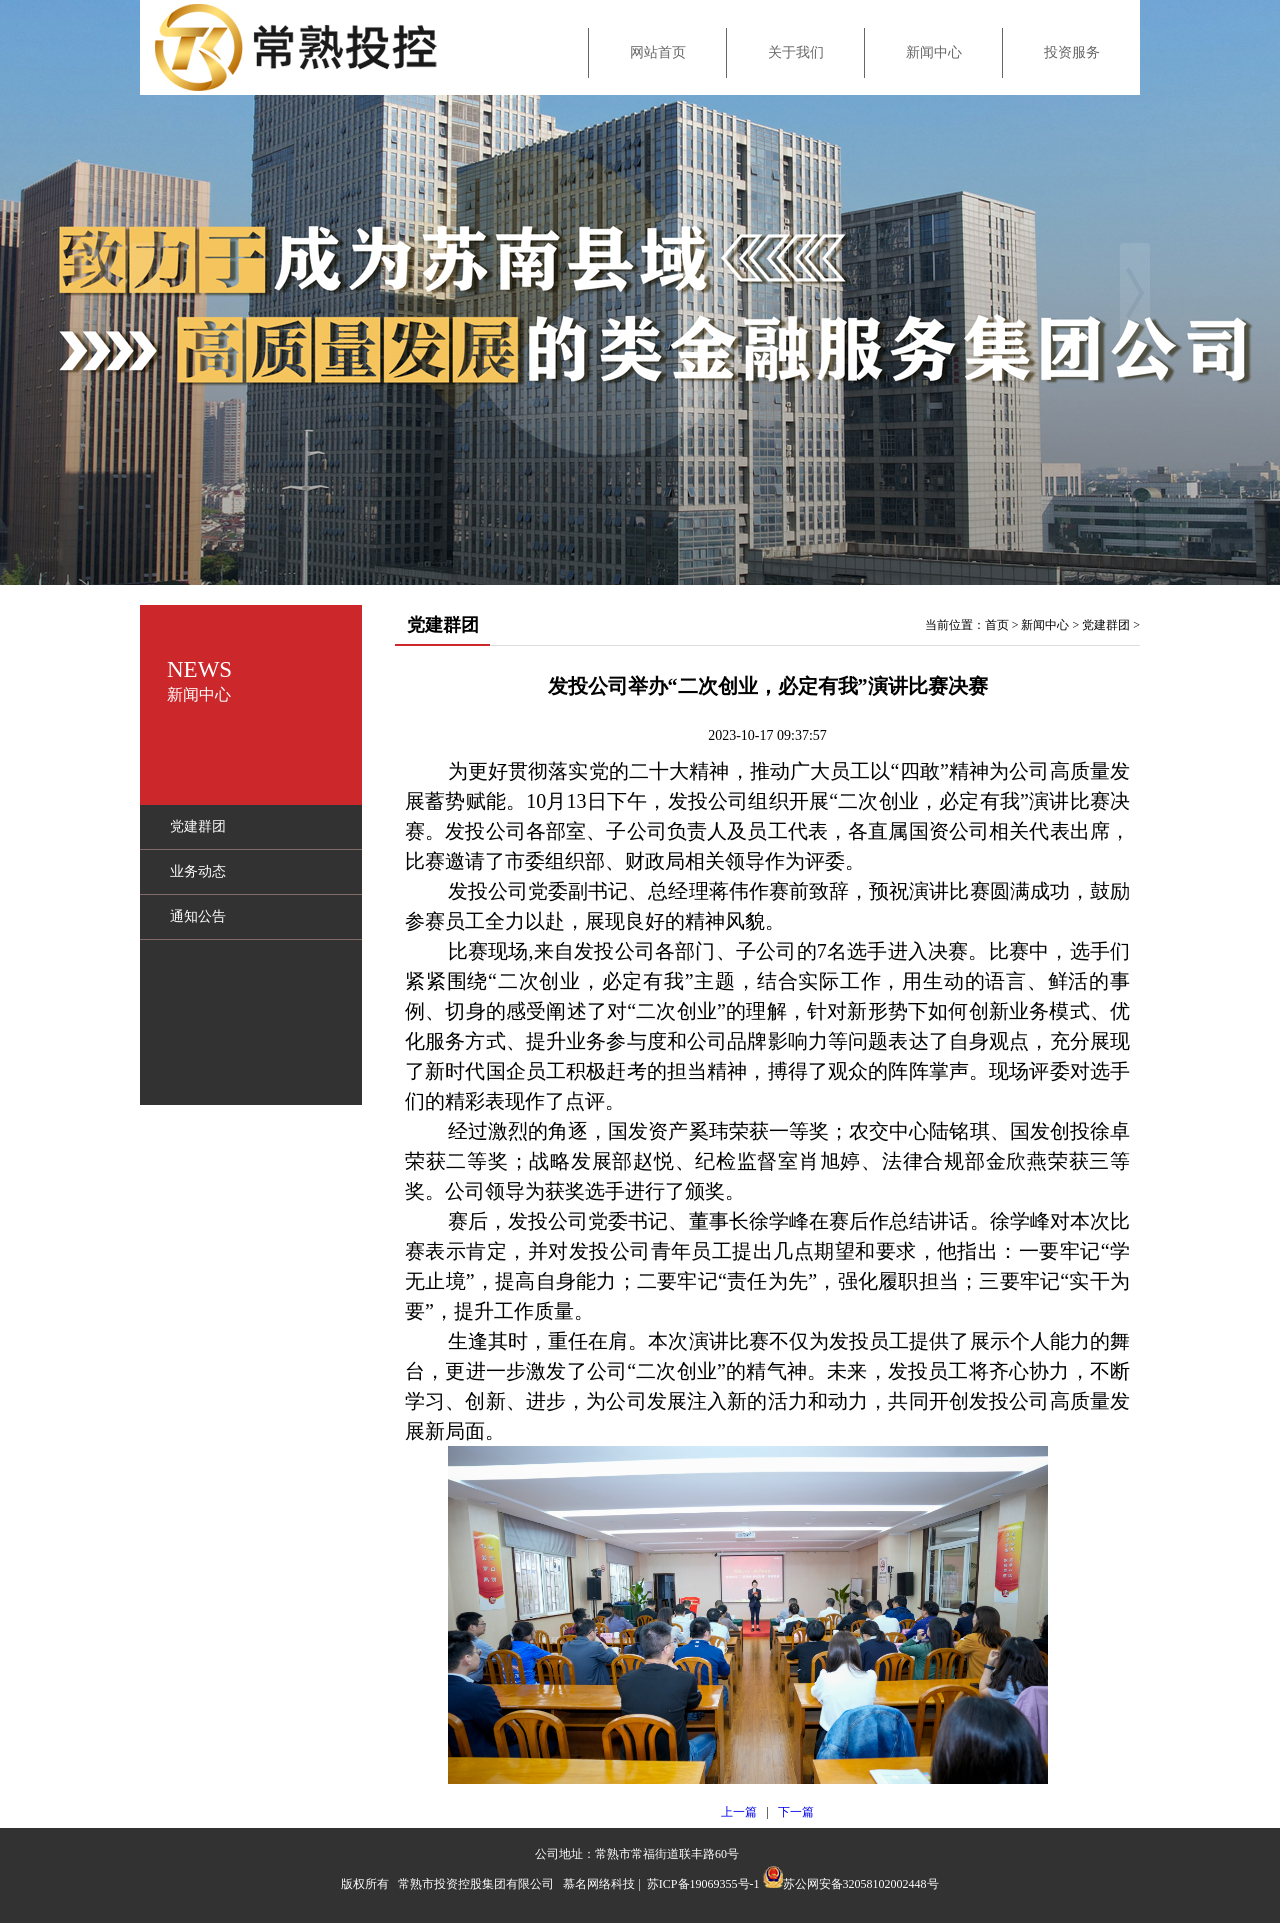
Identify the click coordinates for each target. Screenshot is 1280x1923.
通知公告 (198, 916)
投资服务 (1072, 52)
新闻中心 (934, 52)
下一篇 (796, 1812)
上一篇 (739, 1812)
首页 (997, 625)
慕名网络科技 (599, 1884)
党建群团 (198, 826)
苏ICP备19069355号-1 (703, 1884)
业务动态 (198, 871)
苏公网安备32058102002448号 (861, 1884)
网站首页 (658, 52)
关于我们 (796, 52)
